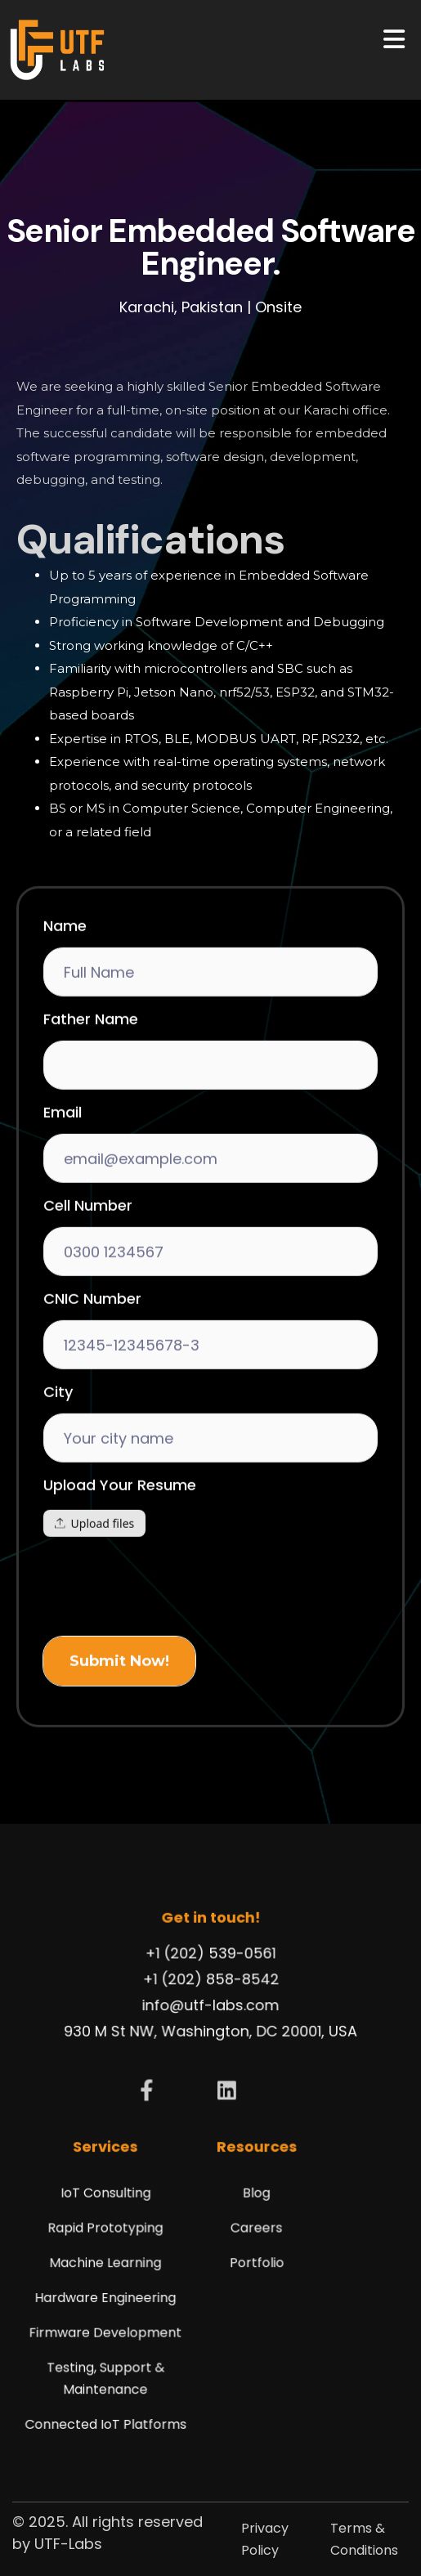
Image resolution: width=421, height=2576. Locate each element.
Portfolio (254, 2264)
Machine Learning (110, 2264)
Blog (254, 2197)
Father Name (90, 1066)
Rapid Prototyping (110, 2231)
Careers (255, 2231)
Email (62, 1159)
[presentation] (167, 1630)
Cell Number (87, 1252)
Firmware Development (110, 2330)
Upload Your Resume (119, 1532)
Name (65, 973)
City (58, 1439)
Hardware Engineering (110, 2297)
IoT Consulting (111, 2197)
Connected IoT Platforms (110, 2417)
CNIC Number (92, 1345)
